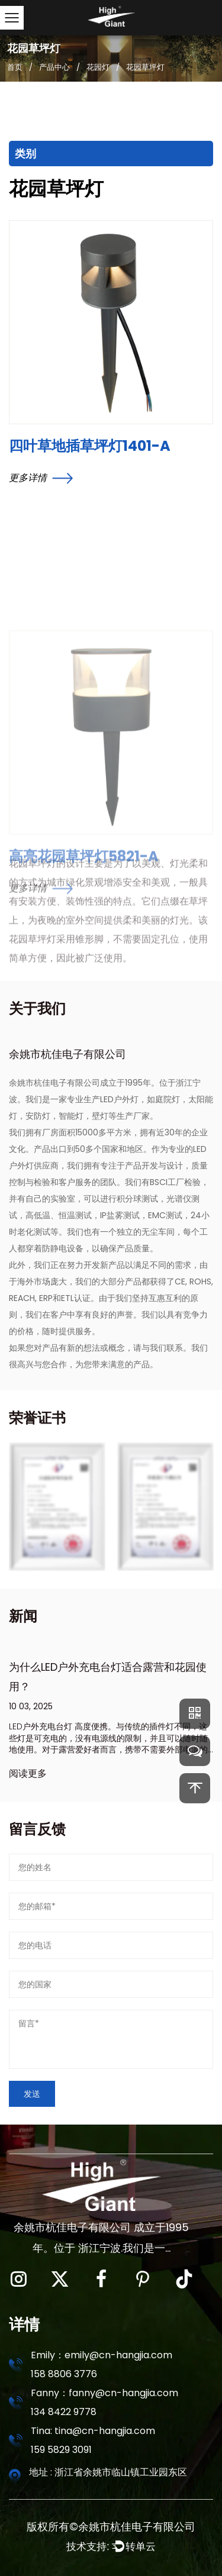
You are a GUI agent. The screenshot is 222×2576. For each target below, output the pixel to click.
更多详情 (41, 478)
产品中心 (54, 67)
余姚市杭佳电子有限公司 (136, 2526)
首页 (14, 67)
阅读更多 (28, 1773)
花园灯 (98, 67)
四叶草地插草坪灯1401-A (89, 446)
